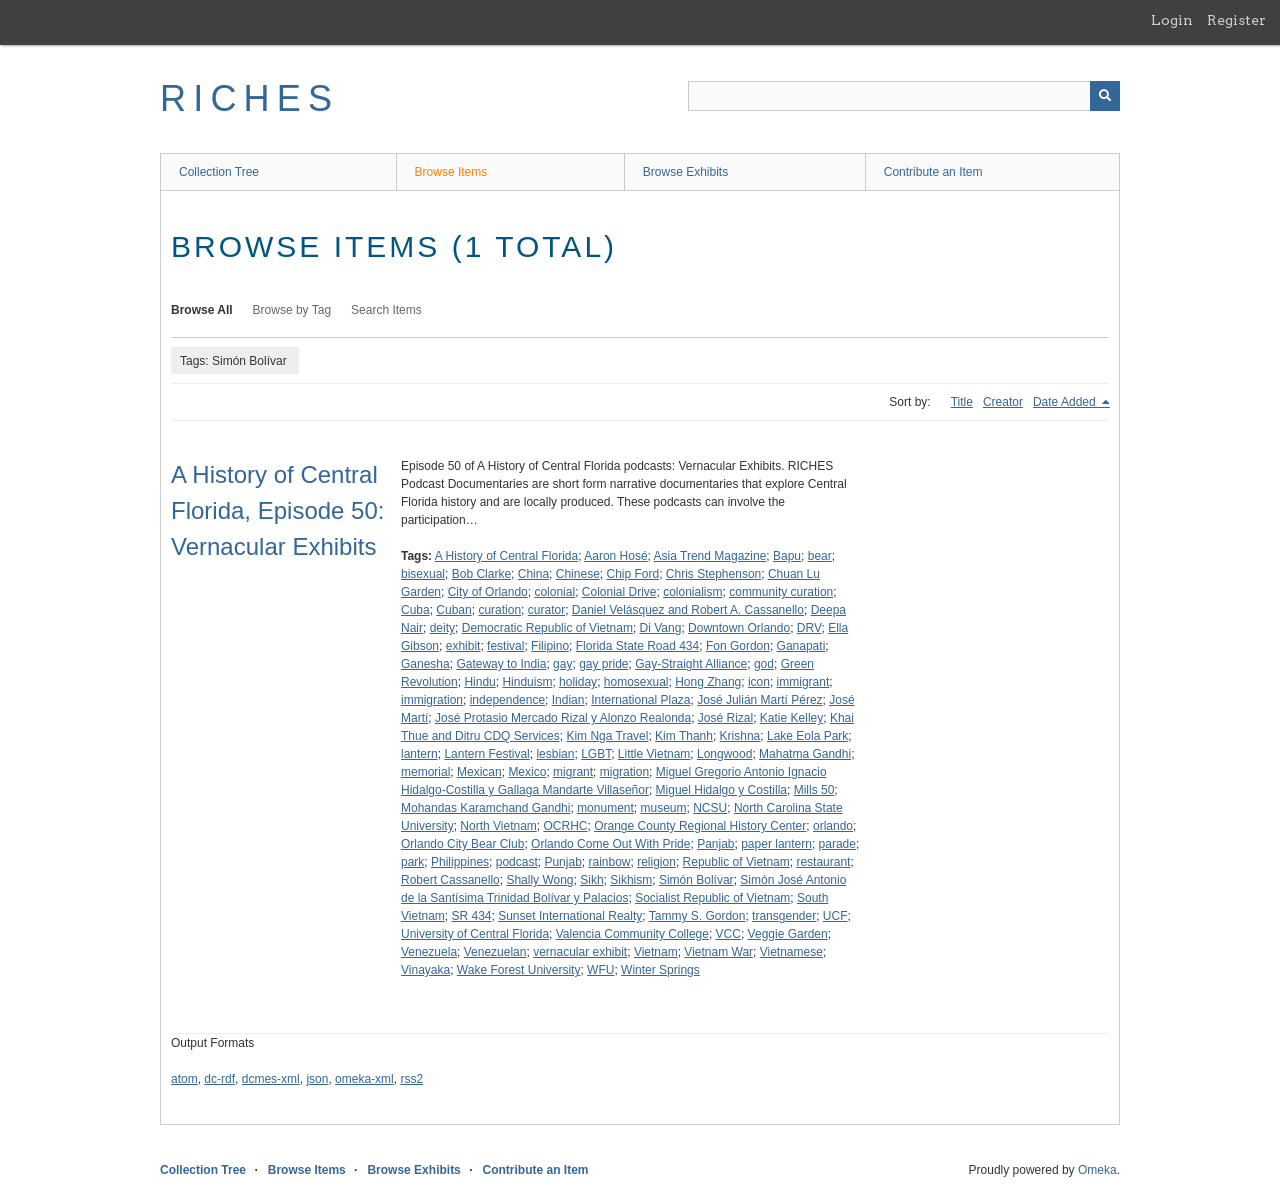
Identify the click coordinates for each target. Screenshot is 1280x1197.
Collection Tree (219, 172)
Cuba (415, 610)
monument (605, 808)
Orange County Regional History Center (700, 826)
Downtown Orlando (739, 628)
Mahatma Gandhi (805, 754)
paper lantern (776, 844)
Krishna (740, 736)
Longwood (724, 754)
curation (499, 610)
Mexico (527, 772)
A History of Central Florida (506, 556)
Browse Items (451, 172)
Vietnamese (791, 952)
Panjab (715, 844)
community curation (781, 592)
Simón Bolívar (696, 880)
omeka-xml (364, 1079)
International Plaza (640, 700)
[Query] (904, 96)
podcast (517, 862)
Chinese (578, 574)
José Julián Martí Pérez (759, 700)
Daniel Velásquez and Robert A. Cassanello (688, 610)
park (412, 862)
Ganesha (425, 664)
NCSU (710, 808)
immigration (432, 700)
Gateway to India (501, 664)
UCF (835, 916)
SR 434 (471, 916)
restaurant (823, 862)
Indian (568, 700)
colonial (554, 592)
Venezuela (429, 952)
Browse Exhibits (685, 172)
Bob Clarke (481, 574)
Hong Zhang (708, 682)
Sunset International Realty (570, 916)
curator (546, 610)
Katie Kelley (791, 718)
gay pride (603, 664)
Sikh (591, 880)
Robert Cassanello (450, 880)
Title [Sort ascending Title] (962, 402)
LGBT (596, 754)
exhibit (463, 646)
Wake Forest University (519, 970)
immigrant (803, 682)
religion (656, 862)
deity (442, 628)
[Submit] (1105, 96)
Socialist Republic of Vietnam (712, 898)
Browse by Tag (292, 310)
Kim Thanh (684, 736)
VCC (728, 934)
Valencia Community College (632, 934)
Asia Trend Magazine (710, 556)
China (533, 574)
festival (505, 646)
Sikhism (631, 880)
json (317, 1079)
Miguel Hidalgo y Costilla (721, 790)
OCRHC (566, 826)
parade (837, 844)
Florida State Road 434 (637, 646)
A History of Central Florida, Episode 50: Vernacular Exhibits (277, 510)
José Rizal (725, 718)
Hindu (479, 682)
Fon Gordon (738, 646)
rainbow (609, 862)
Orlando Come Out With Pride (610, 844)
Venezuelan (495, 952)
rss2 (411, 1079)
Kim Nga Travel (607, 736)
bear (820, 556)
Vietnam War (718, 952)
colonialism (692, 592)
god (764, 664)
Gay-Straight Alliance (691, 664)
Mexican (479, 772)
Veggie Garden (788, 934)
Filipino (550, 646)
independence (507, 700)
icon (759, 682)
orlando (833, 826)
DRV (809, 628)
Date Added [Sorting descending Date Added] (1066, 402)
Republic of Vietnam (736, 862)
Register (1236, 20)
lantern (419, 754)
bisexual (423, 574)
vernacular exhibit (580, 952)
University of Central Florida (475, 934)
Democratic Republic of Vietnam (547, 628)
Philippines (460, 862)
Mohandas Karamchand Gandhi (485, 808)
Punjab (562, 862)
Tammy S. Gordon (697, 916)
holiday (578, 682)
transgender (784, 916)
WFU (600, 970)
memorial (425, 772)
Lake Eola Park (807, 736)
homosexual (636, 682)
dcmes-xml (271, 1079)
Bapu (787, 556)
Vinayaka (425, 970)
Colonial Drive (619, 592)
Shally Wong (539, 880)
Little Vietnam (654, 754)
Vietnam (656, 952)
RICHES (249, 98)
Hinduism (527, 682)
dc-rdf (219, 1079)
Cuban (453, 610)
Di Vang (661, 628)
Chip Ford (632, 574)
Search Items (386, 310)
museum (664, 808)
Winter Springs (660, 970)
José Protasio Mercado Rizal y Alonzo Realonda (563, 718)
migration (624, 772)
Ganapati (801, 646)
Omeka (1097, 1170)
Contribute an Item (933, 172)
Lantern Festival (486, 754)
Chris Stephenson (713, 574)
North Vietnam (498, 826)
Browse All (202, 310)
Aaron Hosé (615, 556)
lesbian (555, 754)
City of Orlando (488, 592)
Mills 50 (814, 790)
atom (184, 1079)
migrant (573, 772)
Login (1172, 20)
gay (562, 664)
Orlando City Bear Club (462, 844)
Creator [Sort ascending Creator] (1003, 402)
